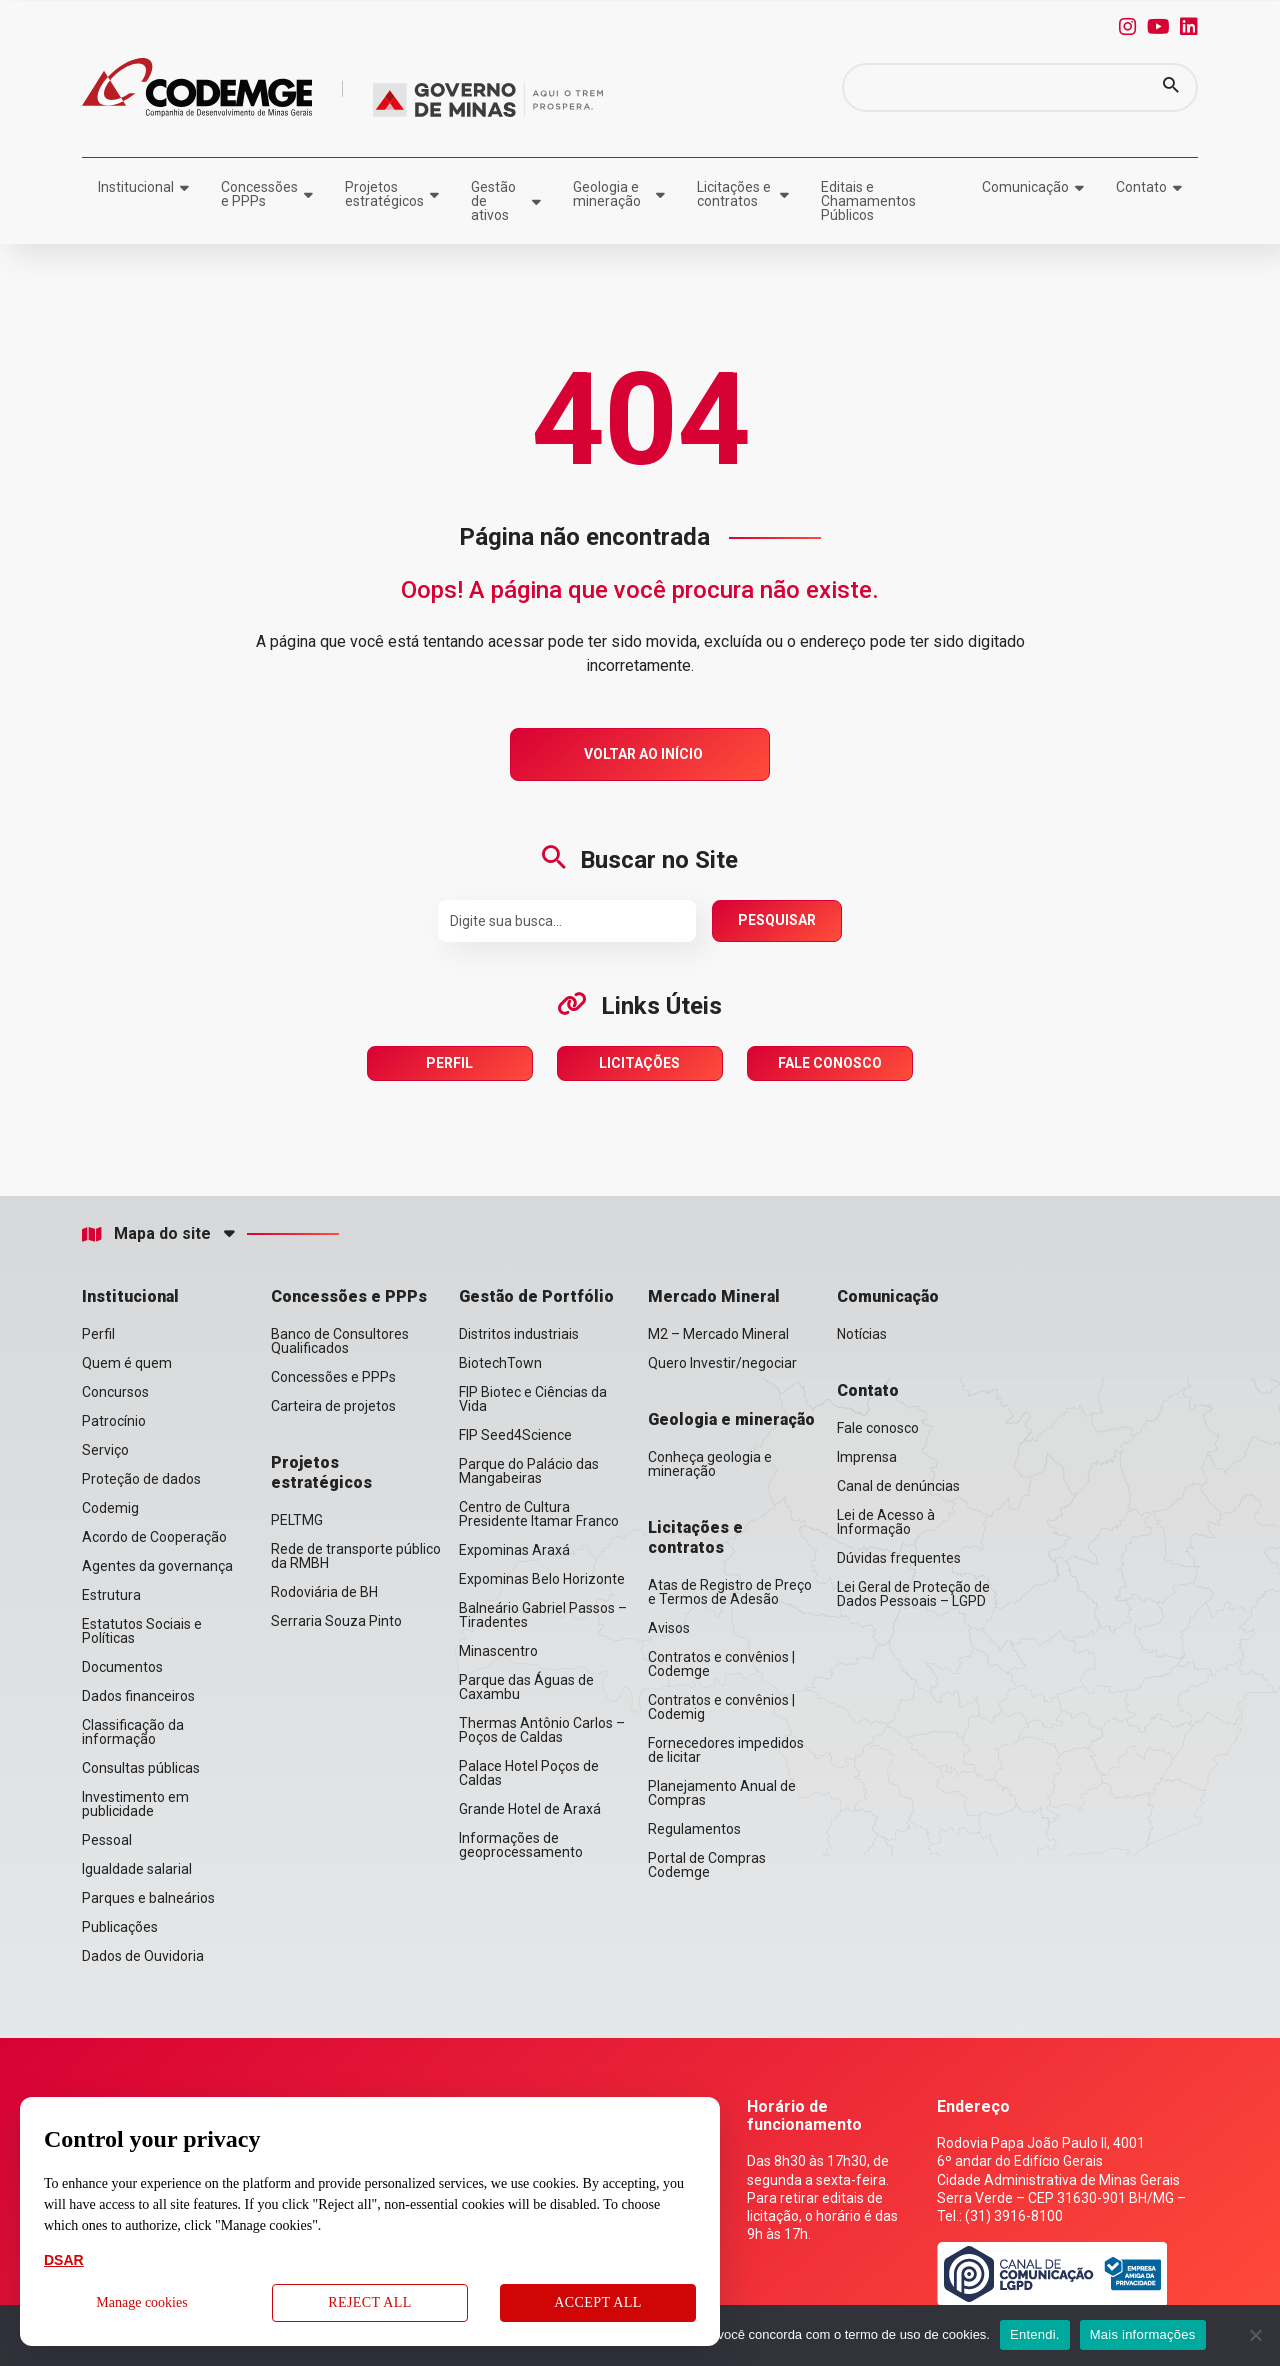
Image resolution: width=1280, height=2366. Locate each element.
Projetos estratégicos (384, 194)
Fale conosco (878, 1428)
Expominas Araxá (514, 1550)
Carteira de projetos (333, 1406)
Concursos (115, 1392)
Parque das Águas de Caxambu (526, 1687)
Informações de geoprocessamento (521, 1845)
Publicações (120, 1927)
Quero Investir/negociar (722, 1363)
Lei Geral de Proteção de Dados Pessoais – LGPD (913, 1594)
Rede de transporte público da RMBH (356, 1556)
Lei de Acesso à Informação (886, 1522)
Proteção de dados (141, 1479)
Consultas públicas (141, 1768)
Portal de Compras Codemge (707, 1865)
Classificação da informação (133, 1732)
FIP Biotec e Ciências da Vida (533, 1399)
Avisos (669, 1628)
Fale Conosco (830, 1063)
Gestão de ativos (493, 201)
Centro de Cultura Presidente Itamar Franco (539, 1514)
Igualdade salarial (137, 1869)
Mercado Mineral (714, 1296)
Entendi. (1035, 2334)
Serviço (105, 1450)
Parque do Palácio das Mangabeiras (529, 1471)
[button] (1171, 87)
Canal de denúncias (898, 1486)
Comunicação (1025, 187)
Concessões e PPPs (259, 194)
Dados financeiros (138, 1696)
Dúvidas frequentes (899, 1558)
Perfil (449, 1063)
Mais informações (1143, 2334)
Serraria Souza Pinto (336, 1621)
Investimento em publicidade (135, 1804)
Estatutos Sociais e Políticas (142, 1631)
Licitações (639, 1063)
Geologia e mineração (607, 194)
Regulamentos (694, 1829)
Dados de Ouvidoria (143, 1956)
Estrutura (111, 1595)
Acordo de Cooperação (154, 1537)
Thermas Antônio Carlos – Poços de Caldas (542, 1730)
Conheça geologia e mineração (710, 1464)
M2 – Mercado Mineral (718, 1334)
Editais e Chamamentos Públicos (868, 201)
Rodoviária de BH (324, 1592)
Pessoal (107, 1840)
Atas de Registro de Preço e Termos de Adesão (730, 1592)
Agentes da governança (157, 1566)
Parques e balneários (148, 1898)
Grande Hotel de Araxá (530, 1809)
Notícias (862, 1334)
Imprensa (867, 1457)
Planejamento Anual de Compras (722, 1793)
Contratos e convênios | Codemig (721, 1707)
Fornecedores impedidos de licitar (726, 1750)
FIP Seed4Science (515, 1435)
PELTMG (297, 1520)
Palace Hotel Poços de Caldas (529, 1773)
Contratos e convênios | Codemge (721, 1664)
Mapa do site (146, 1234)
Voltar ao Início (643, 754)
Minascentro (498, 1651)
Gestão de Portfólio (536, 1296)
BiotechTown (500, 1363)
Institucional (136, 187)
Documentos (122, 1667)
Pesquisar (777, 920)
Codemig (110, 1508)
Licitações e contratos (734, 194)
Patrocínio (114, 1421)
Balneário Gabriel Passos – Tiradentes (543, 1615)
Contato (1141, 187)
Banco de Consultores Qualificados (340, 1341)
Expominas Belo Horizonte (542, 1579)
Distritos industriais (519, 1334)
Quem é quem (127, 1363)
